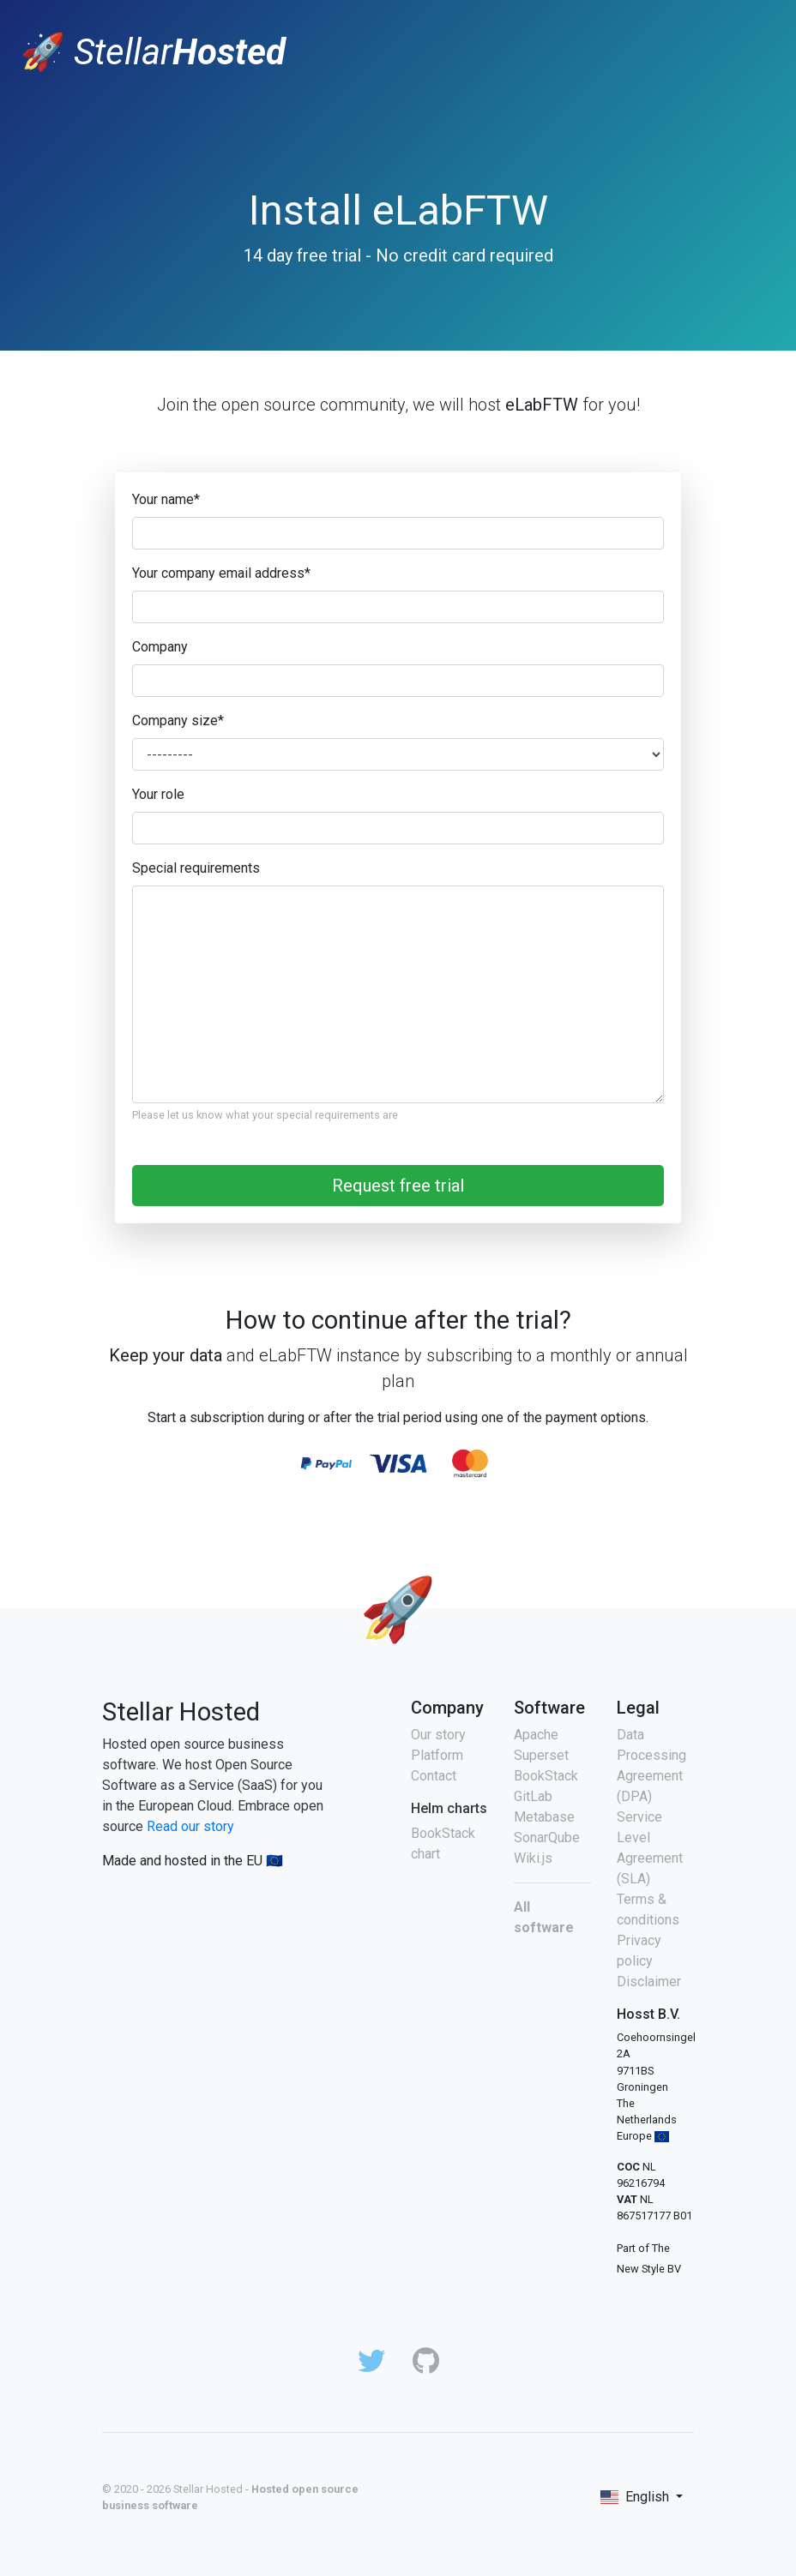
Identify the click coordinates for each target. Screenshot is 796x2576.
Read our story (190, 1826)
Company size (178, 720)
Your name (166, 499)
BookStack (546, 1776)
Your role (158, 794)
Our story (438, 1734)
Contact (433, 1776)
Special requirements (196, 868)
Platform (437, 1755)
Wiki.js (533, 1858)
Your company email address (221, 573)
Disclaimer (649, 1981)
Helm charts (449, 1808)
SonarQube (547, 1837)
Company (160, 647)
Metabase (544, 1817)
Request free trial (398, 1185)
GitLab (533, 1796)
